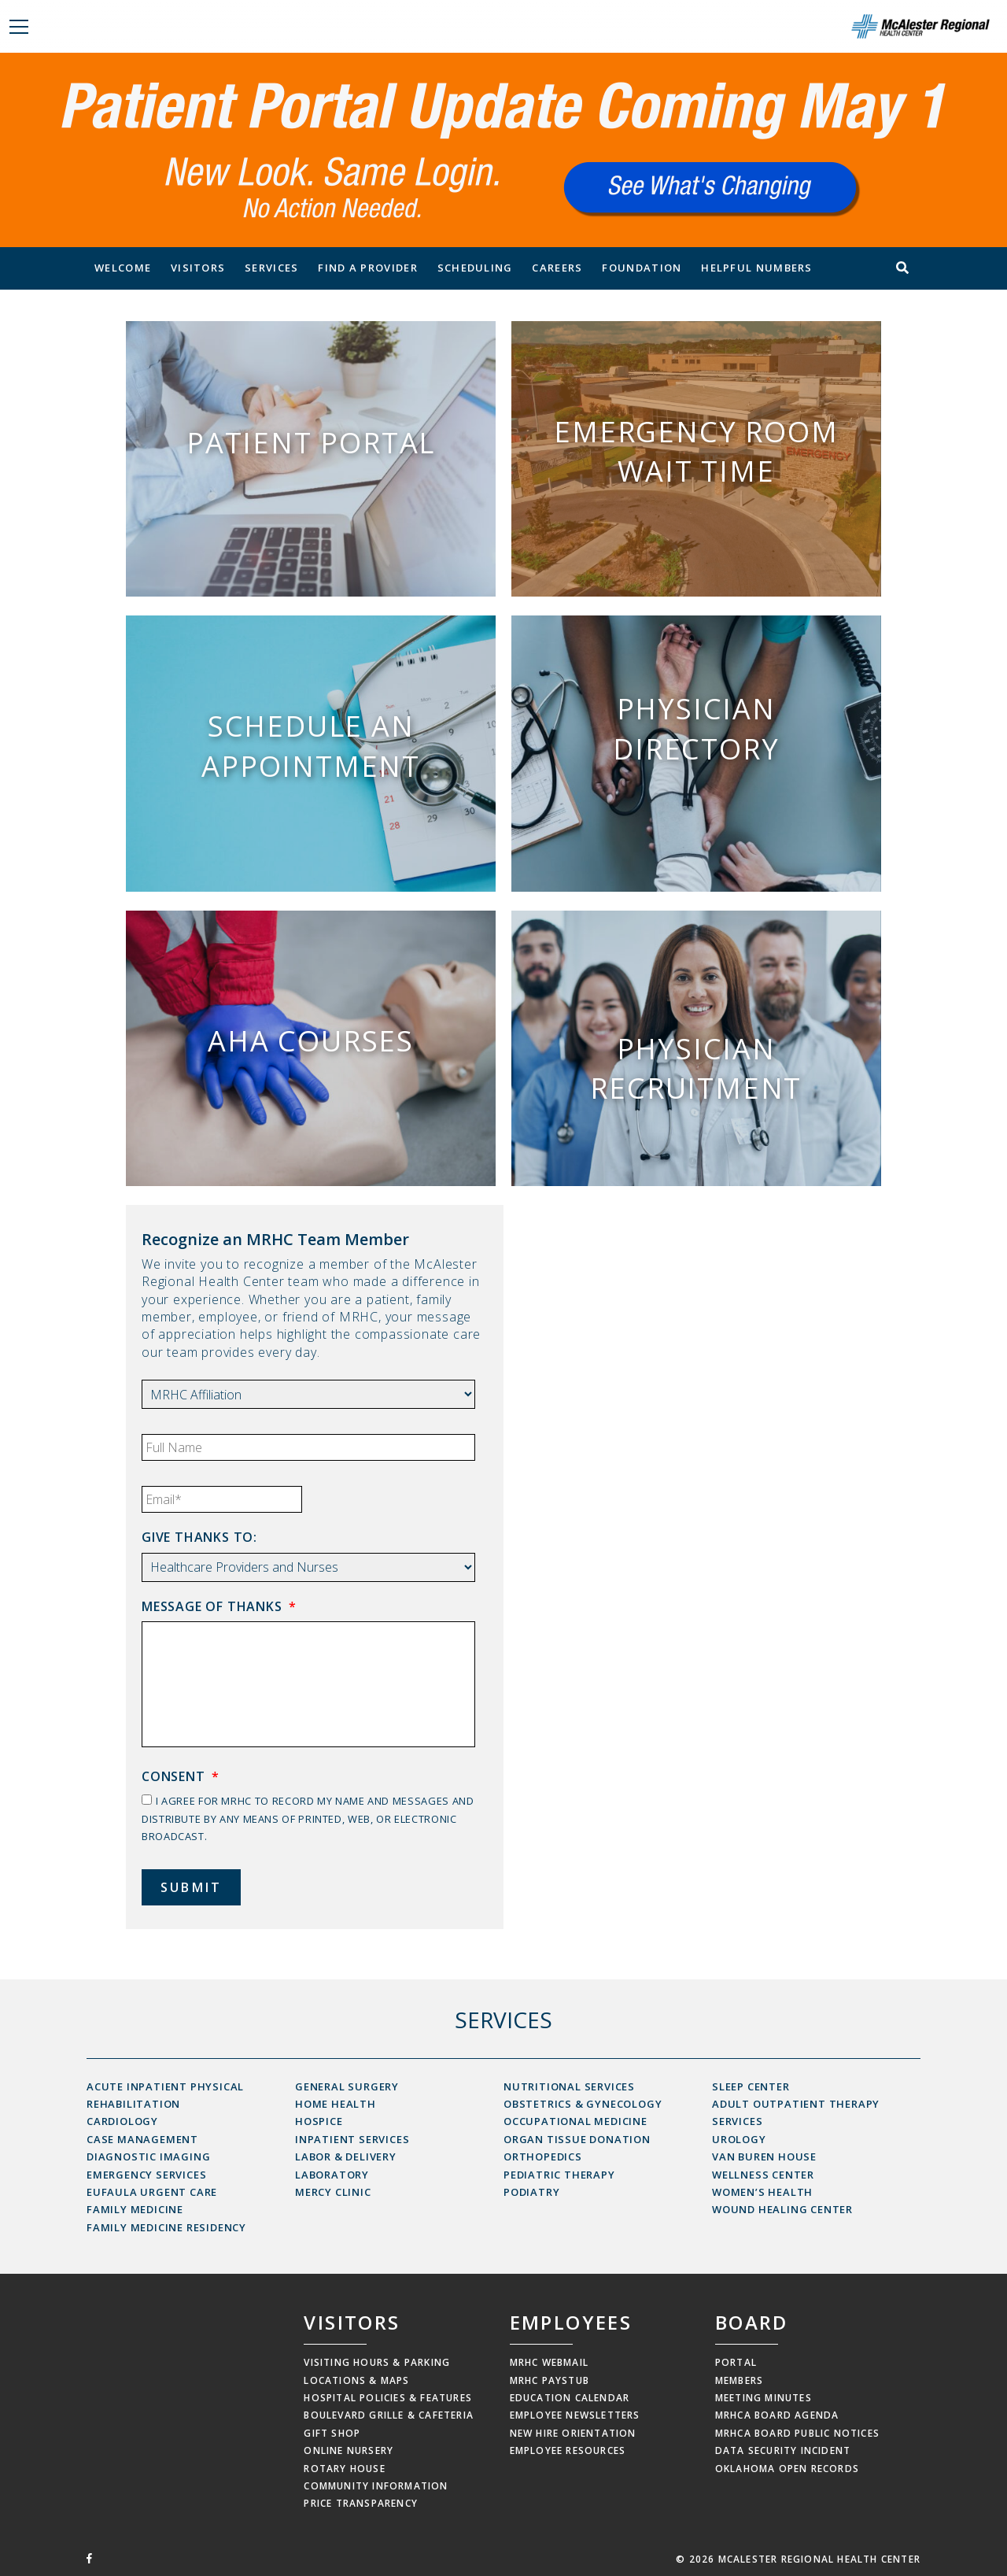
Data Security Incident (782, 2450)
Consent (180, 1776)
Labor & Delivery (346, 2156)
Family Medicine (135, 2209)
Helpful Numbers (757, 268)
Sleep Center (751, 2086)
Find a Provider (368, 268)
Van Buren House (764, 2156)
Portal (736, 2362)
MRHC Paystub (549, 2380)
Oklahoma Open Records (787, 2468)
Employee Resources (568, 2450)
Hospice (319, 2121)
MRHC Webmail (549, 2362)
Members (739, 2380)
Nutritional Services (569, 2086)
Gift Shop (332, 2433)
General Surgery (347, 2086)
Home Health (335, 2104)
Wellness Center (763, 2175)
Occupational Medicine (575, 2121)
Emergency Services (146, 2175)
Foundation (641, 268)
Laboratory (332, 2175)
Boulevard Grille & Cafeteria (389, 2415)
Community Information (376, 2486)
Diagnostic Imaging (148, 2156)
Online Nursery (348, 2450)
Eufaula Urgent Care (152, 2192)
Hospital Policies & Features (388, 2397)
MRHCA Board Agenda (777, 2415)
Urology (739, 2139)
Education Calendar (570, 2397)
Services (271, 268)
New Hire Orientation (573, 2433)
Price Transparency (361, 2503)
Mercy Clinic (333, 2192)
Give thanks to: (199, 1537)
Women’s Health (762, 2192)
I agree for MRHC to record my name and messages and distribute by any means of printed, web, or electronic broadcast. (308, 1818)
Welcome (122, 268)
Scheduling (475, 268)
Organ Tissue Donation (577, 2139)
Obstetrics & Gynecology (583, 2104)
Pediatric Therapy (559, 2175)
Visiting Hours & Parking (377, 2362)
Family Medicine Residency (166, 2227)
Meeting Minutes (763, 2397)
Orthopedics (543, 2156)
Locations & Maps (356, 2380)
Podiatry (531, 2192)
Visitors (198, 268)
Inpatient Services (352, 2139)
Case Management (142, 2139)
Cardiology (122, 2121)
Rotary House (344, 2468)
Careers (557, 268)
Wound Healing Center (782, 2209)
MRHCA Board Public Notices (797, 2433)
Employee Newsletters (575, 2415)
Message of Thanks (219, 1606)
